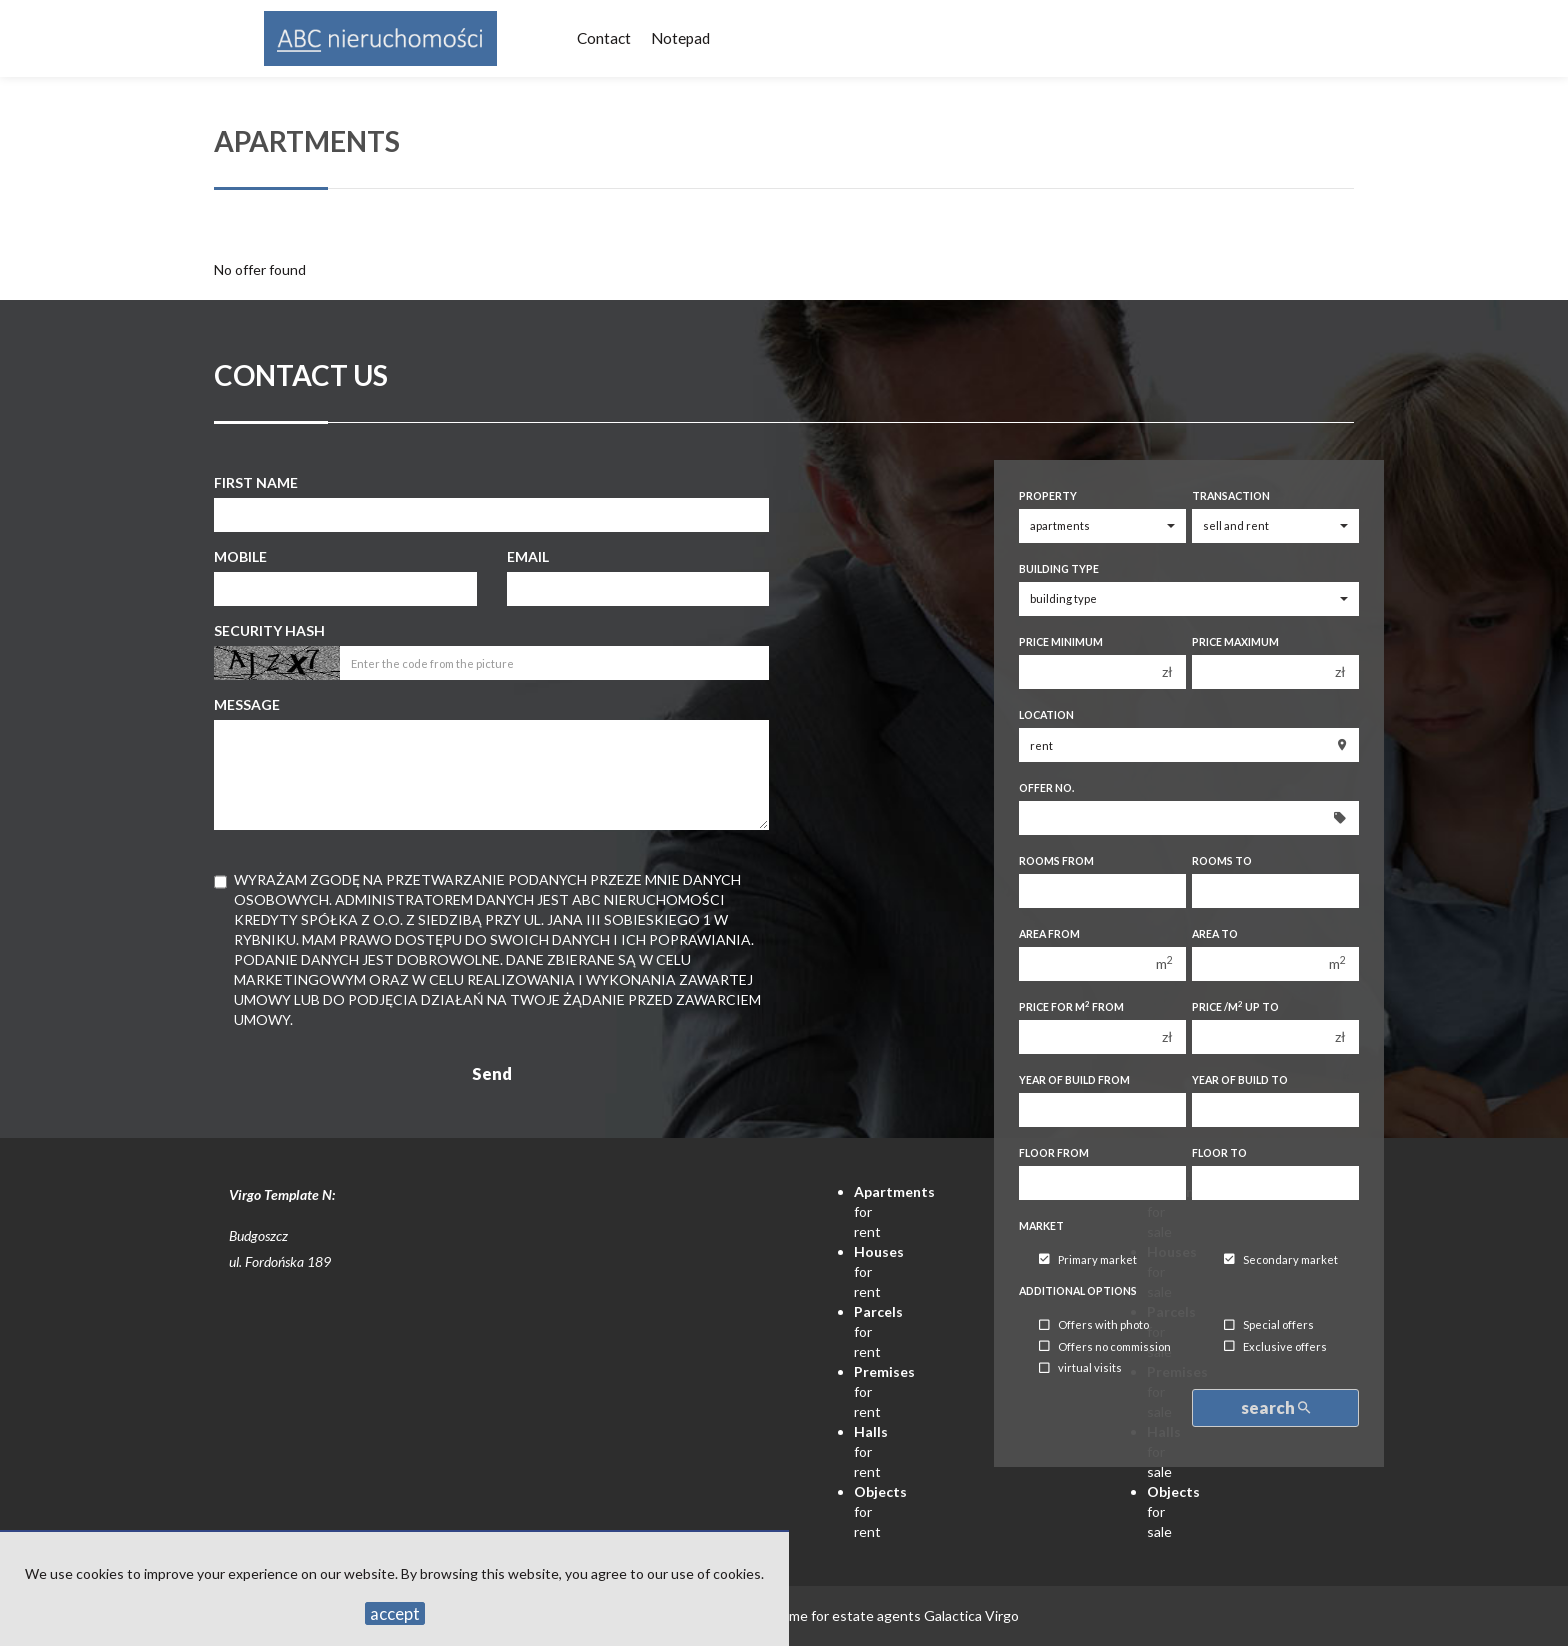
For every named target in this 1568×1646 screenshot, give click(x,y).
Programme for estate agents (830, 1615)
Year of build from (1074, 1080)
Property (1048, 496)
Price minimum (1061, 642)
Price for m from (1071, 1006)
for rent (871, 1451)
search (1275, 1407)
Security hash (269, 630)
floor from (1054, 1153)
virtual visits (1080, 1368)
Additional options (1078, 1291)
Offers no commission (1105, 1346)
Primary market (1088, 1259)
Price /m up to (1235, 1006)
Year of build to (1240, 1080)
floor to (1219, 1153)
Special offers (1269, 1325)
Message (247, 704)
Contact (604, 38)
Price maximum (1235, 642)
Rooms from (1056, 861)
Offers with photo (1094, 1325)
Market (1041, 1226)
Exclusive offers (1275, 1346)
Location (1046, 715)
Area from (1049, 934)
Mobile (240, 556)
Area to (1215, 934)
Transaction (1231, 496)
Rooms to (1222, 861)
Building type (1059, 569)
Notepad (680, 38)
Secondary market (1281, 1259)
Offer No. (1046, 788)
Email (528, 556)
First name (256, 482)
